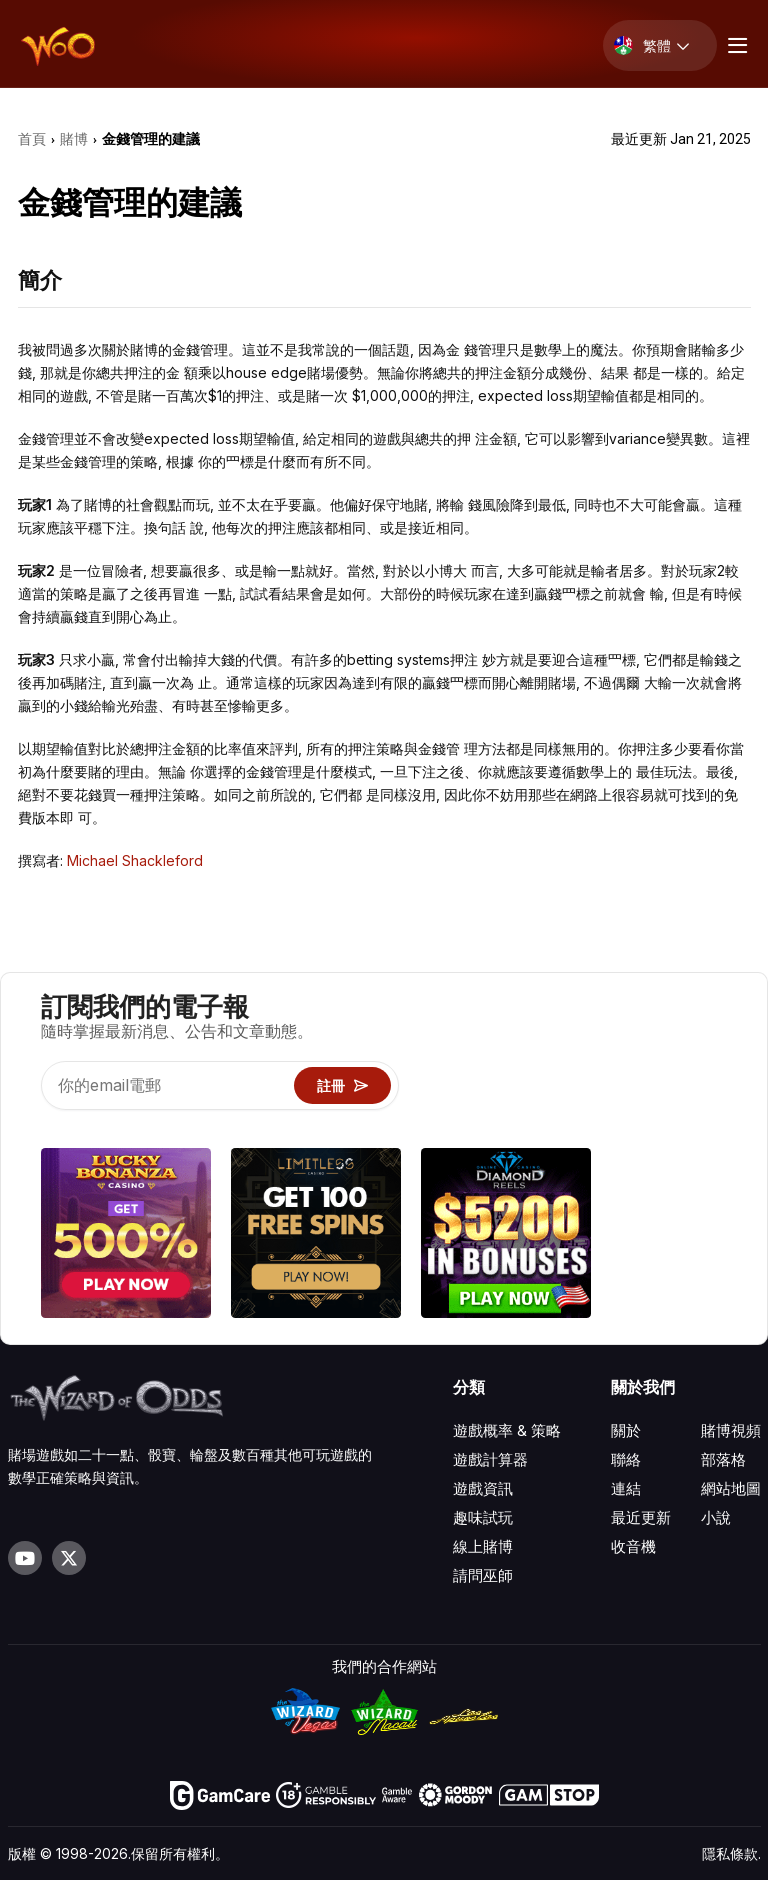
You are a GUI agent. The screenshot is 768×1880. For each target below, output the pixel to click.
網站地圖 (731, 1488)
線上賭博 (483, 1546)
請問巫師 (483, 1575)
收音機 (633, 1546)
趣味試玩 (483, 1517)
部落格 (723, 1459)
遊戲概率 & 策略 (507, 1430)
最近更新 (641, 1517)
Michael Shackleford (135, 860)
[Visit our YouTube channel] (25, 1558)
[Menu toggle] (735, 45)
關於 (626, 1430)
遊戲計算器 (490, 1459)
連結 (626, 1488)
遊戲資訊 (483, 1488)
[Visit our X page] (69, 1558)
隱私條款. (731, 1853)
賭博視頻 (731, 1430)
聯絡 (626, 1459)
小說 (716, 1517)
